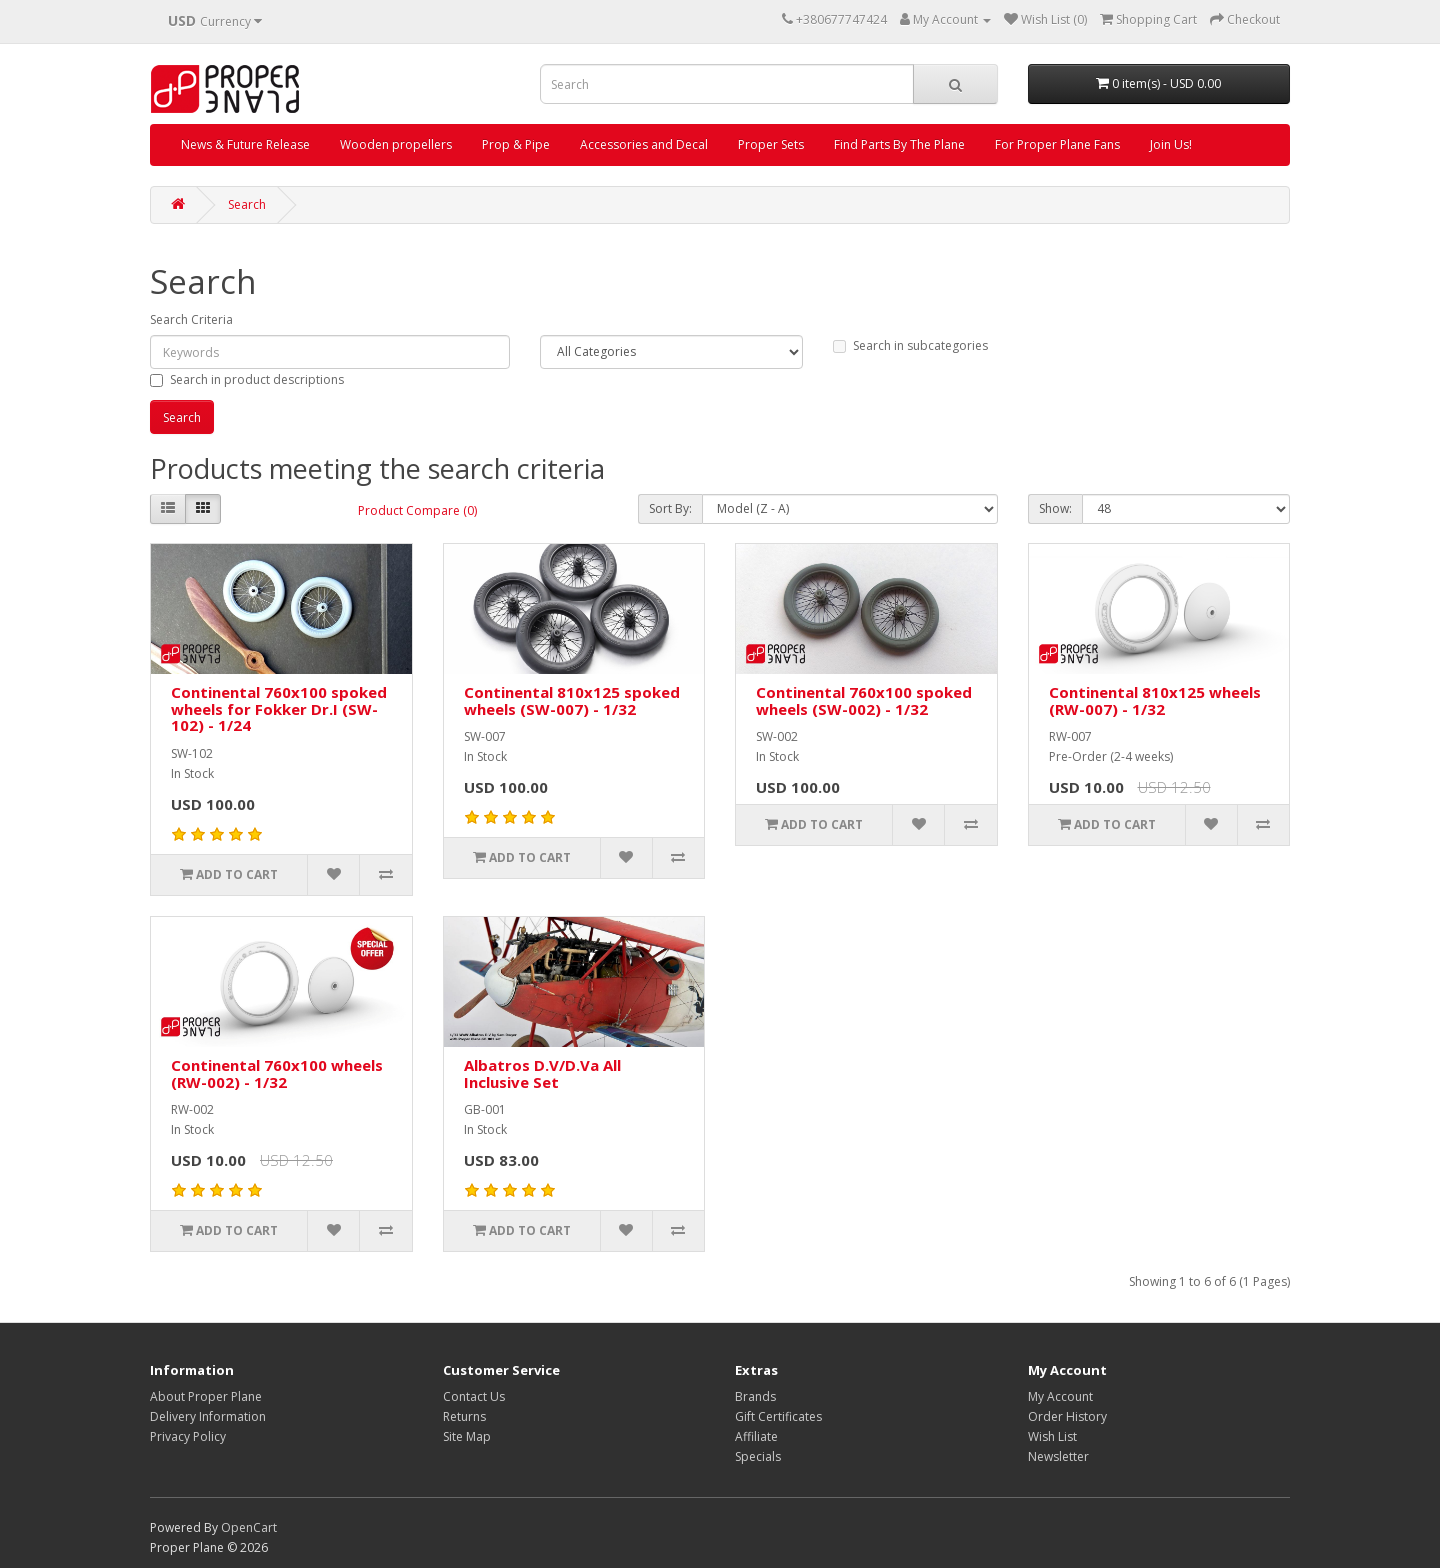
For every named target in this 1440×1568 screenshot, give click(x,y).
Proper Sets (771, 144)
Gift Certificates (778, 1416)
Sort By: (670, 508)
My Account (1060, 1396)
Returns (464, 1416)
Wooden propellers (396, 144)
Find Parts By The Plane (899, 144)
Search (247, 204)
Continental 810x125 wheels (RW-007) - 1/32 (1155, 700)
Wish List (1052, 1436)
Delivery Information (208, 1416)
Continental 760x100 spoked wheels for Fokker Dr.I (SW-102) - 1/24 (279, 708)
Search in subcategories (910, 345)
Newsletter (1058, 1456)
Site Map (467, 1436)
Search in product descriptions (247, 379)
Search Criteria (191, 319)
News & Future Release (245, 144)
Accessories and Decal (644, 144)
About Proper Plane (206, 1396)
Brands (755, 1396)
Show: (1055, 508)
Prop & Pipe (516, 144)
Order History (1067, 1416)
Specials (758, 1456)
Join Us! (1171, 144)
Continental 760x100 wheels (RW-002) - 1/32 (277, 1073)
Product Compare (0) (417, 510)
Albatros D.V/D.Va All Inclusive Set (542, 1073)
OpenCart (249, 1527)
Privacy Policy (188, 1436)
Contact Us (474, 1396)
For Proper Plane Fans (1057, 144)
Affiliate (756, 1436)
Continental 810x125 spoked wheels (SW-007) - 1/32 (572, 700)
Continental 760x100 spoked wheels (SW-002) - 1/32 (864, 700)
